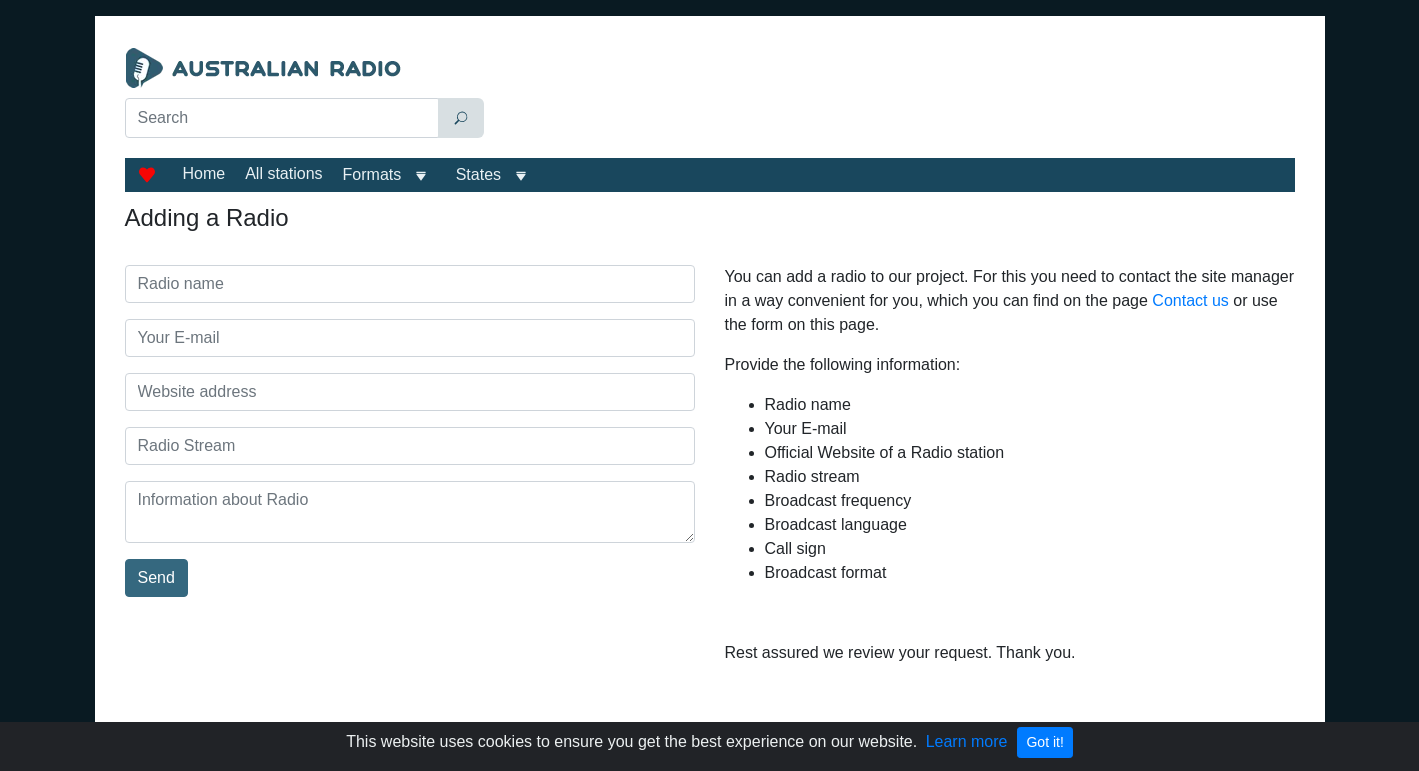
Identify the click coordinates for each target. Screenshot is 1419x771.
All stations (283, 173)
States (478, 174)
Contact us (1190, 300)
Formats (372, 174)
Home (204, 173)
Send (156, 577)
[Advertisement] (894, 98)
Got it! (1044, 742)
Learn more (967, 741)
